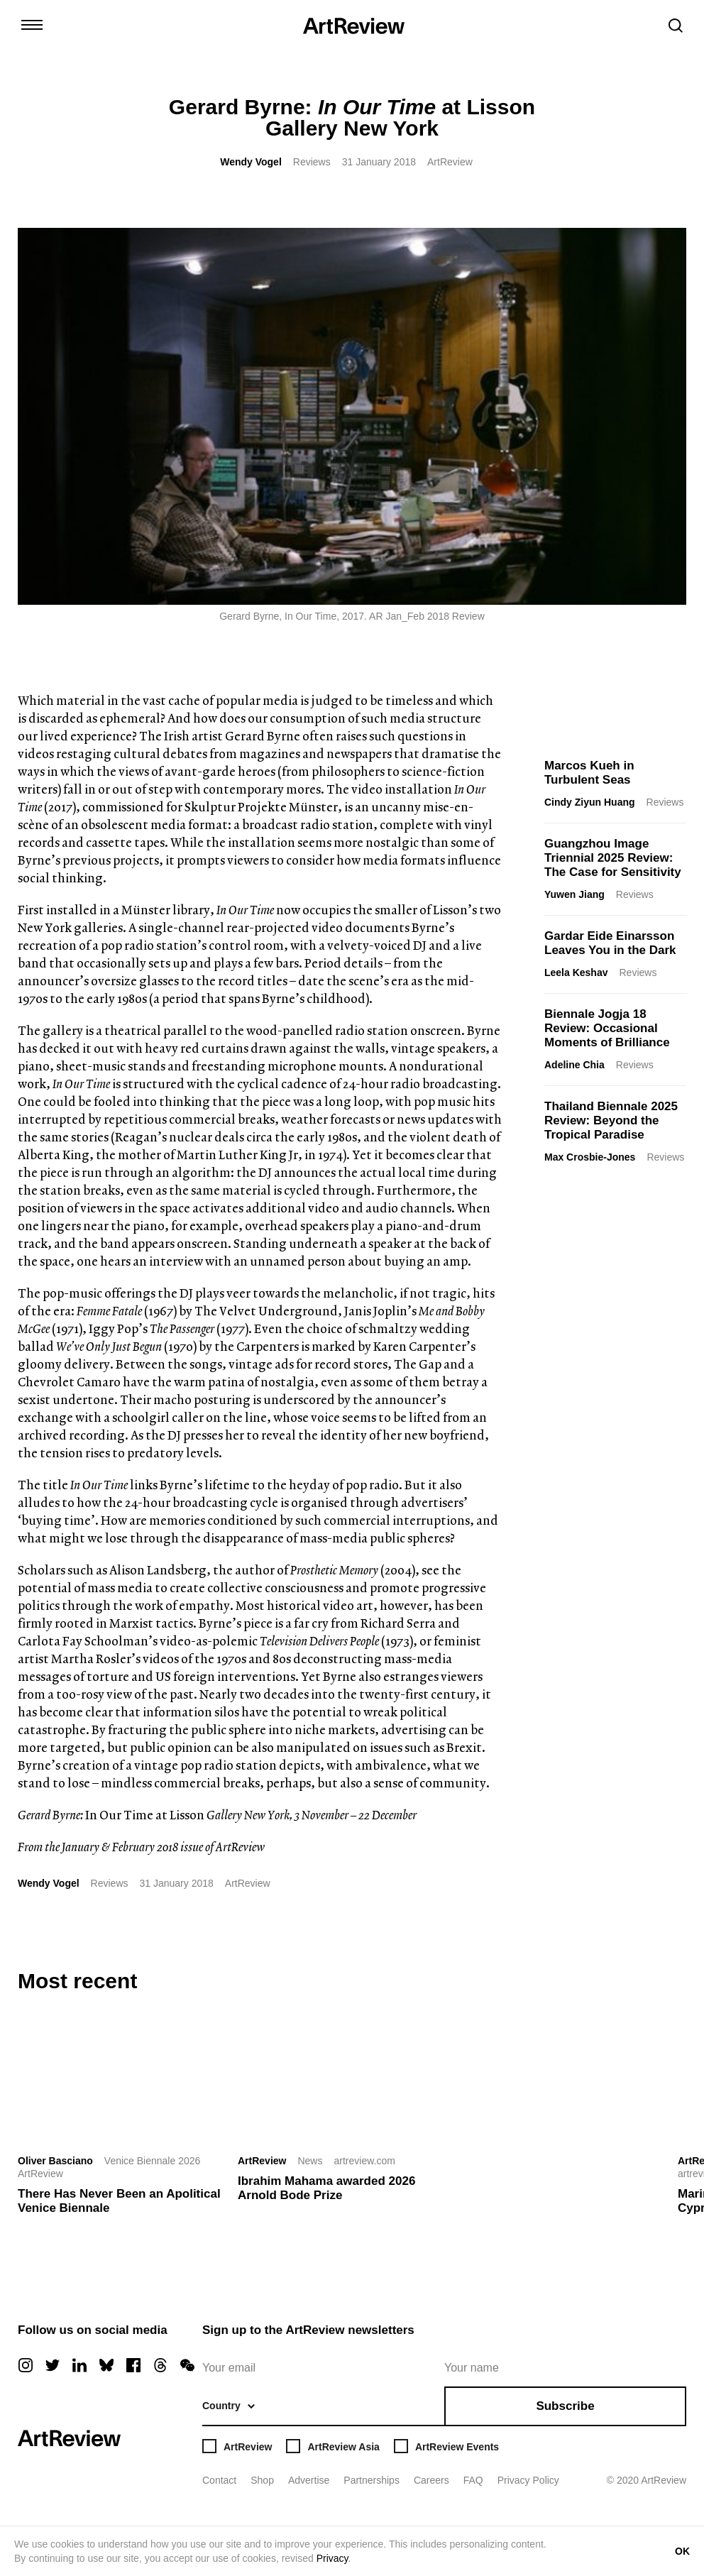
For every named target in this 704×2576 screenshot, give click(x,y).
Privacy (332, 2558)
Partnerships (371, 2480)
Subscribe (565, 2406)
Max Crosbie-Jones (589, 1157)
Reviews (312, 162)
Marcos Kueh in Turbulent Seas (589, 772)
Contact (219, 2480)
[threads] (160, 2365)
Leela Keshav (576, 972)
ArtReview (262, 2160)
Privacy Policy (528, 2480)
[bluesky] (106, 2365)
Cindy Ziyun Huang (589, 802)
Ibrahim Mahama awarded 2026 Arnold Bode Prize (326, 2188)
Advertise (308, 2480)
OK (682, 2551)
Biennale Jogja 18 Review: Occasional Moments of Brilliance (607, 1028)
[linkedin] (79, 2365)
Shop (262, 2480)
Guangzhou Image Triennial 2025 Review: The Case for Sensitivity (612, 858)
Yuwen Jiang (574, 894)
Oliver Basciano (55, 2160)
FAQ (473, 2480)
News (309, 2160)
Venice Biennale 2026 (152, 2160)
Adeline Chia (574, 1064)
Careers (431, 2480)
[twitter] (52, 2365)
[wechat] (187, 2365)
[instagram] (25, 2365)
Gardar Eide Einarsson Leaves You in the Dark (610, 943)
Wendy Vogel (251, 162)
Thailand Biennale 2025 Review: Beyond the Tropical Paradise (611, 1120)
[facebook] (133, 2365)
